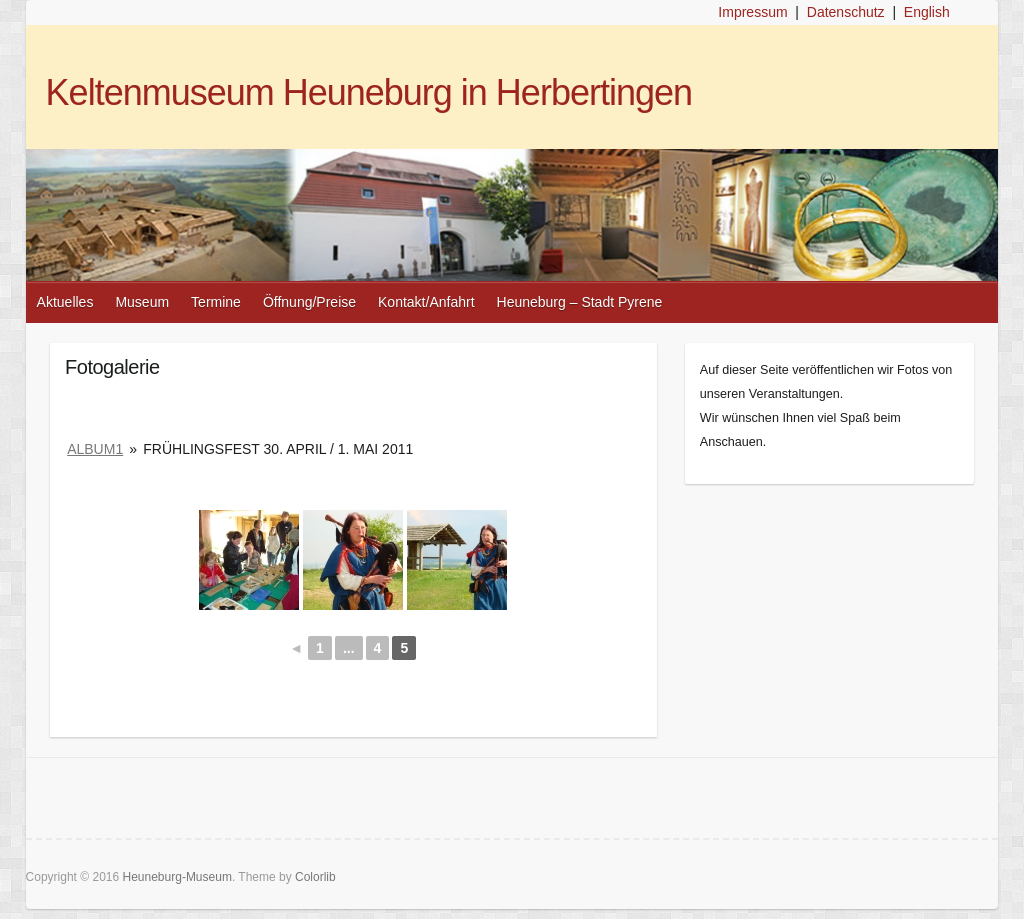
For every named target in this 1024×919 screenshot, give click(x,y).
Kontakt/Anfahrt (426, 302)
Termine (216, 302)
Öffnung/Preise (309, 302)
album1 (95, 449)
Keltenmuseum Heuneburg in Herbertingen (369, 92)
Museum (142, 302)
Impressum (752, 12)
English (927, 12)
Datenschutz (846, 12)
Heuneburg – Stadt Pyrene (580, 302)
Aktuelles (65, 302)
